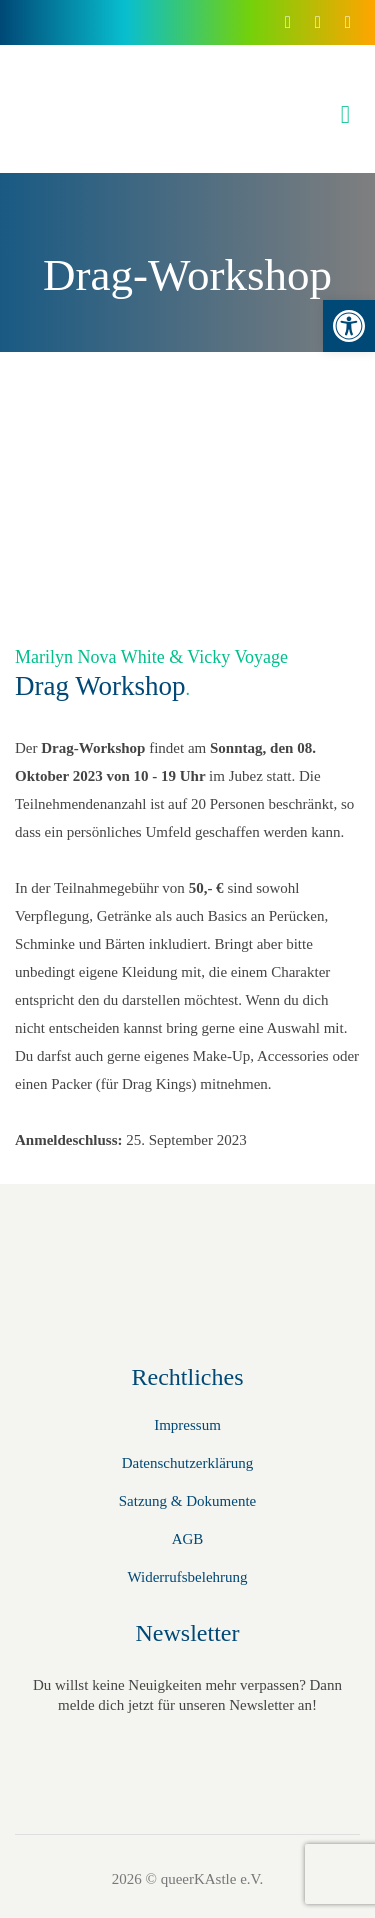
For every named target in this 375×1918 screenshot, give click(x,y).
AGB (188, 1539)
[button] (349, 326)
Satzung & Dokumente (187, 1501)
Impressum (187, 1425)
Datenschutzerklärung (188, 1463)
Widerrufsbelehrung (187, 1577)
